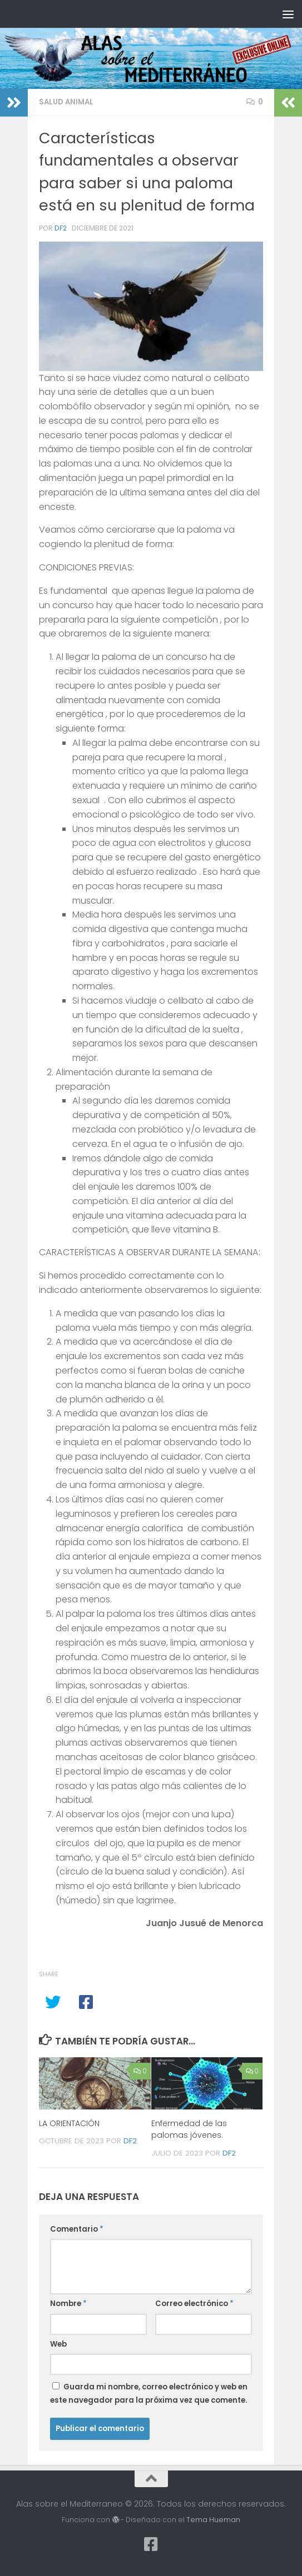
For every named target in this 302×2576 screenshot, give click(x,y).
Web (58, 2344)
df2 (61, 228)
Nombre (68, 2303)
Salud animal (66, 102)
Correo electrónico (194, 2303)
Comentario (76, 2229)
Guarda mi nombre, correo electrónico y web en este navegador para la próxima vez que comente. (148, 2393)
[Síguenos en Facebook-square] (151, 2544)
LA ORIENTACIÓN (69, 2123)
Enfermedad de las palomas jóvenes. (189, 2129)
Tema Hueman (213, 2519)
